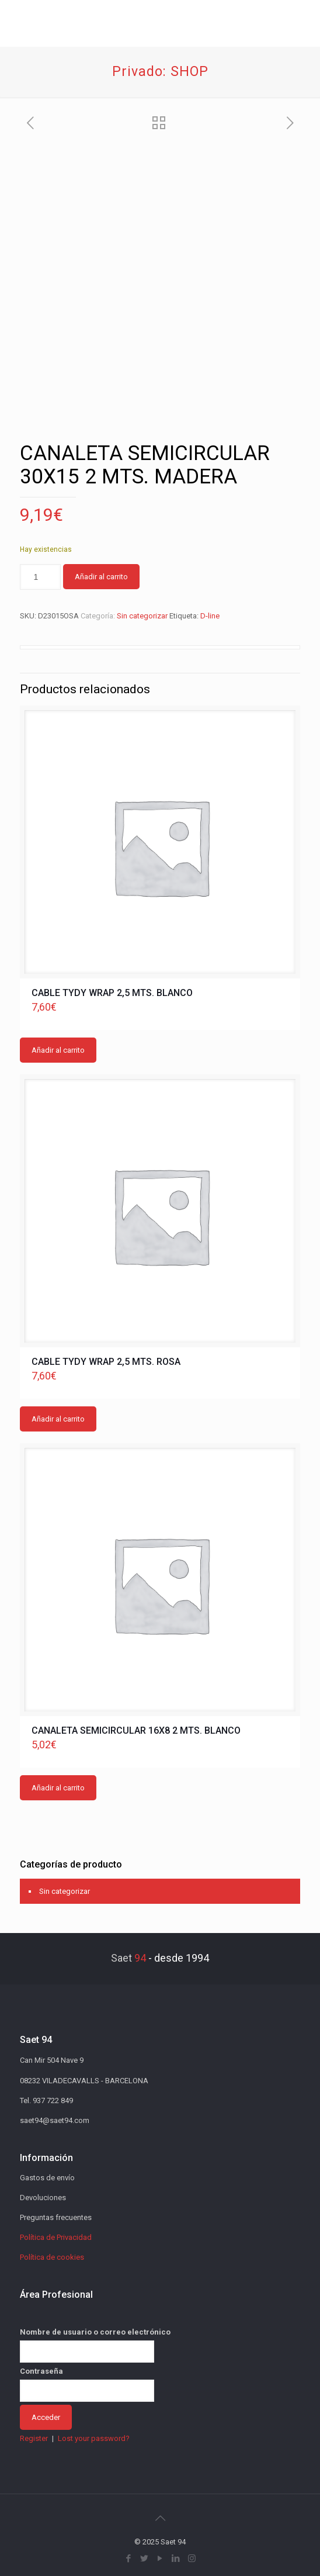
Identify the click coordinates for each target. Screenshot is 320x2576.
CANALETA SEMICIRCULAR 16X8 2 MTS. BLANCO (136, 1730)
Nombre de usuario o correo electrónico (95, 2332)
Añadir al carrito (101, 576)
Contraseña (41, 2371)
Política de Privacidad (56, 2237)
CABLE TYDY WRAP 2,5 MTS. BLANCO (112, 992)
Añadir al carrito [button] (58, 1050)
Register (34, 2438)
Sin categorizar (142, 615)
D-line (210, 615)
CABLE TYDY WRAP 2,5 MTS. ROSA (106, 1361)
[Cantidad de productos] (40, 577)
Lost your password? (94, 2438)
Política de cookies (52, 2257)
